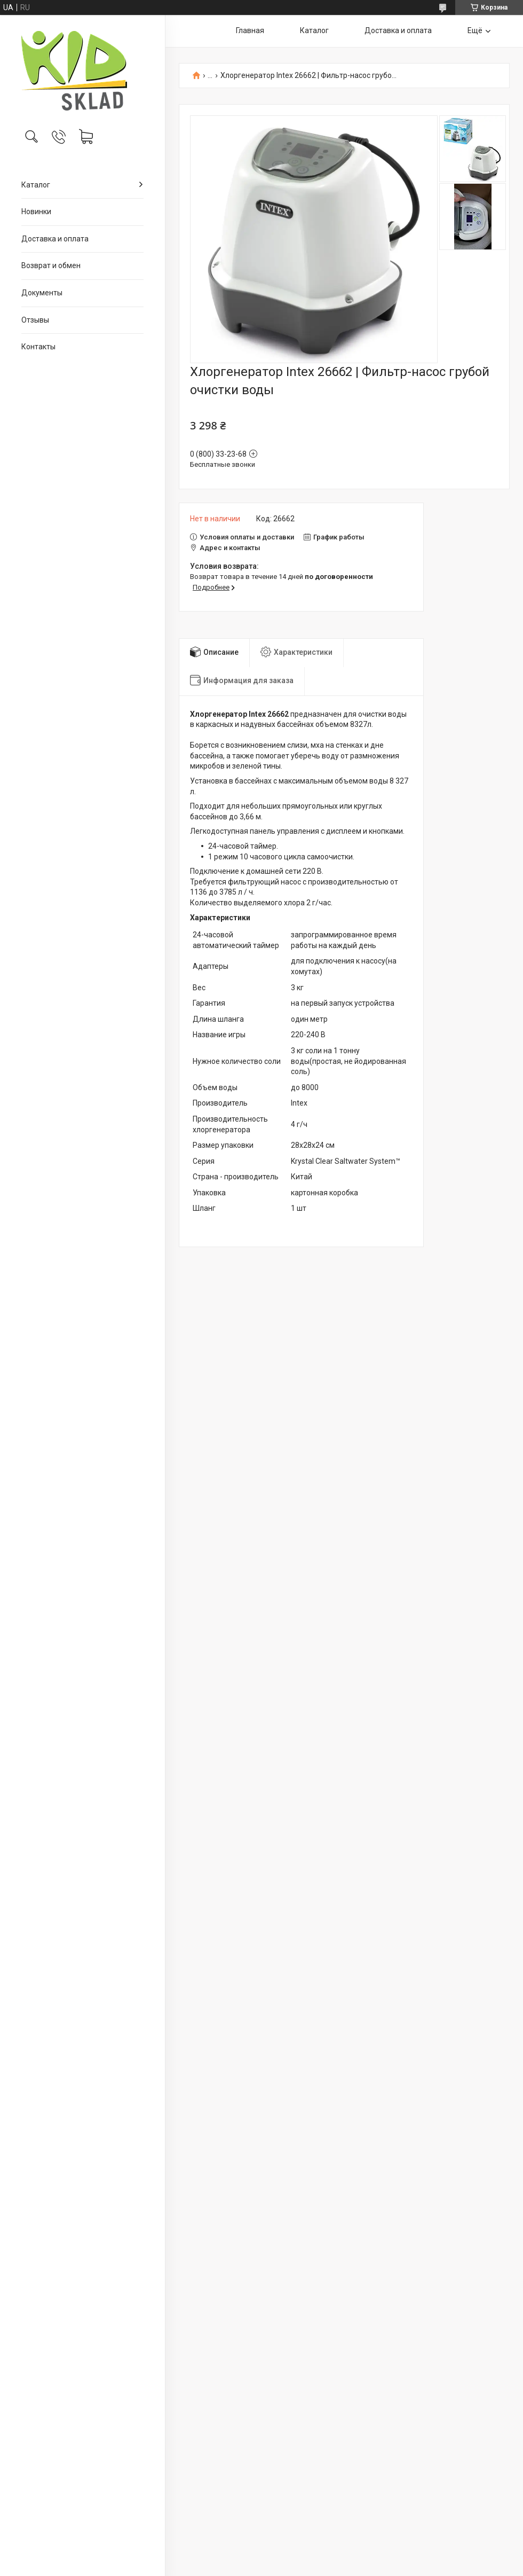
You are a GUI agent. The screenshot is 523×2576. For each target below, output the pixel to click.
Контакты (38, 346)
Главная (250, 30)
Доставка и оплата (55, 238)
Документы (41, 292)
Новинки (36, 211)
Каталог (35, 185)
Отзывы (35, 320)
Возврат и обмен (51, 265)
